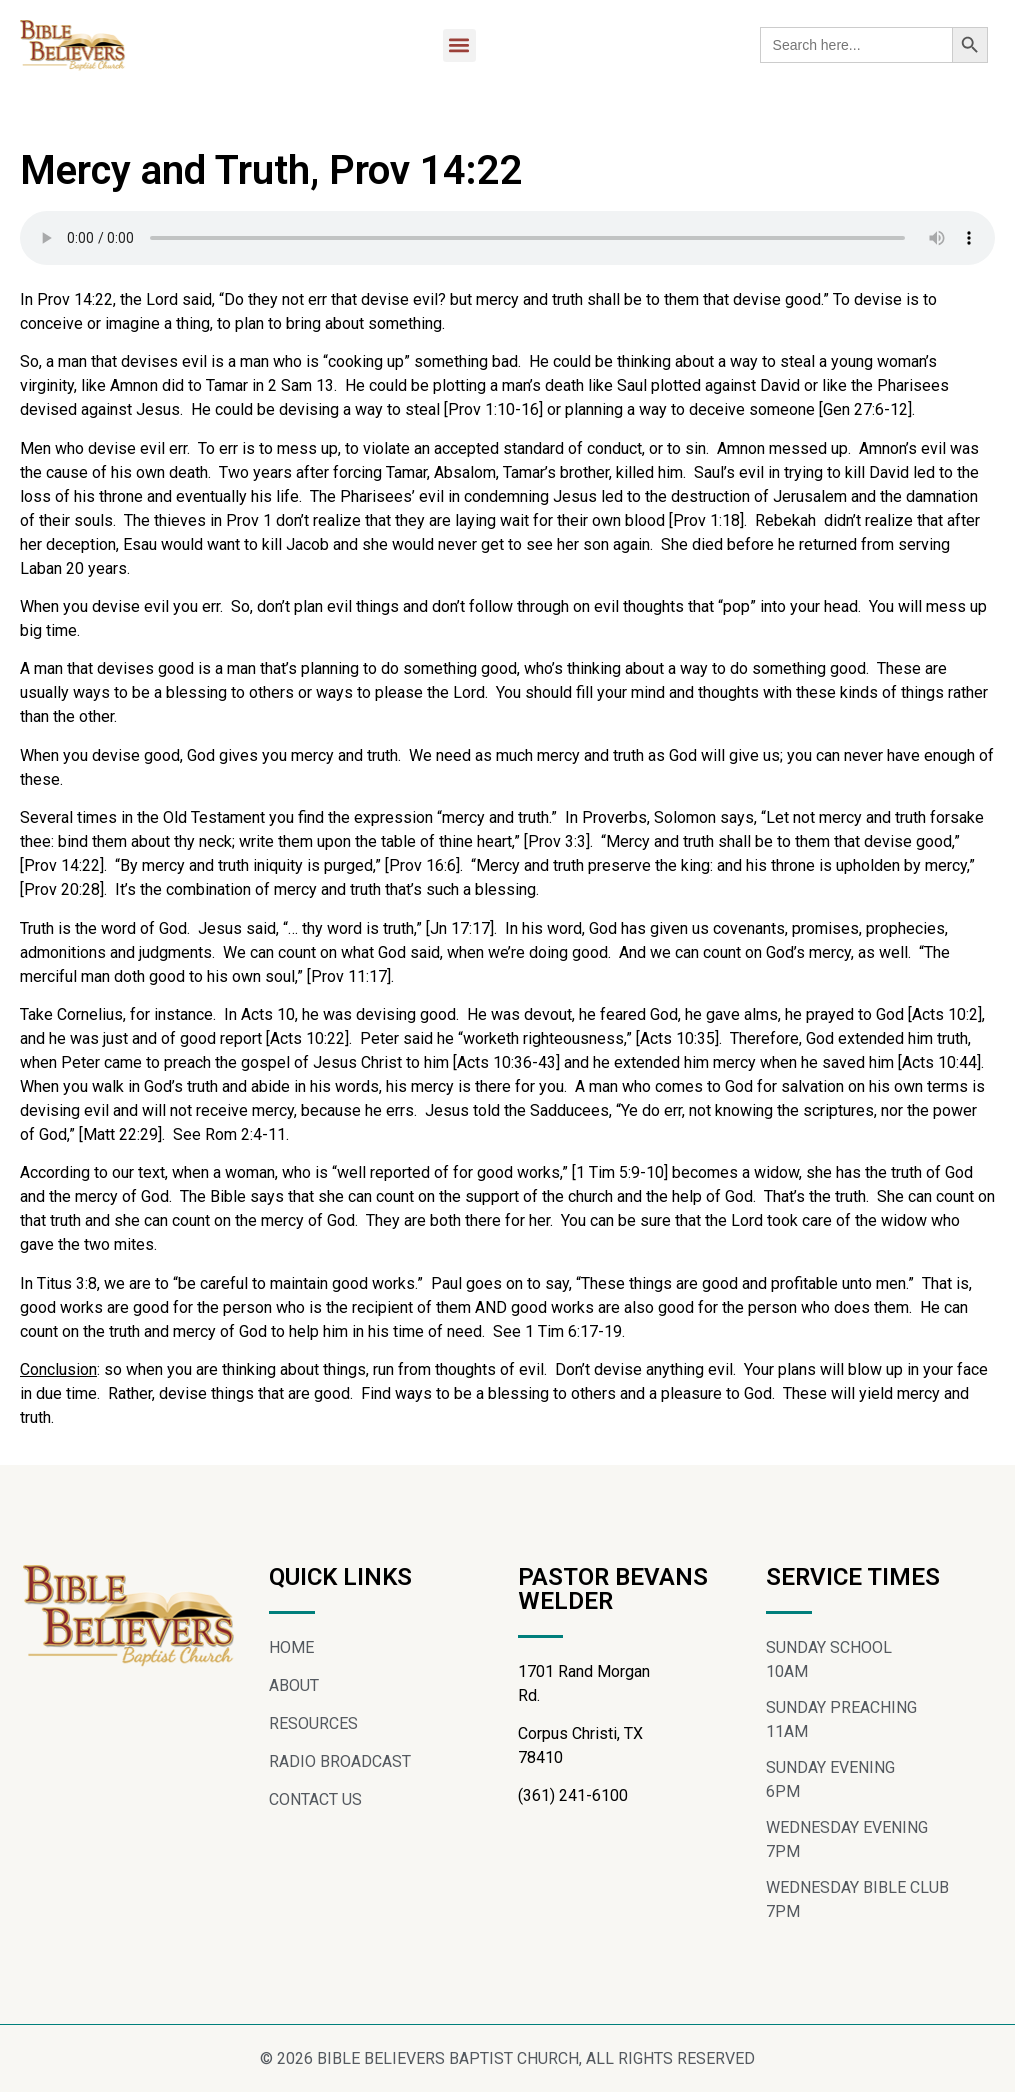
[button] (459, 45)
